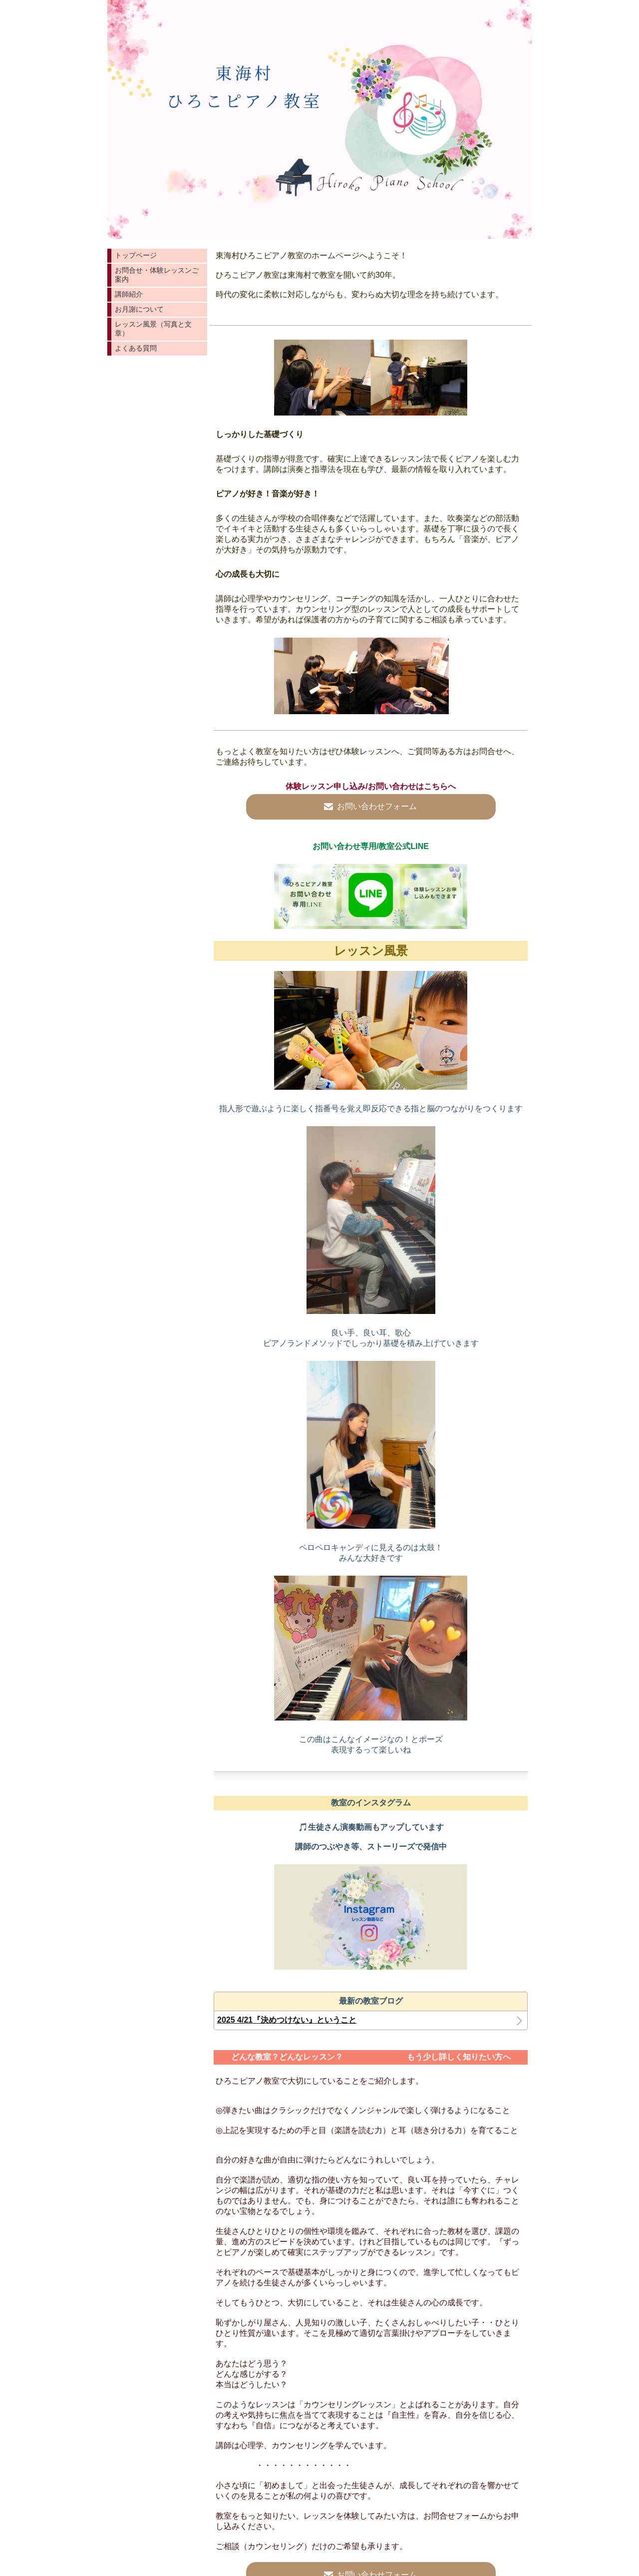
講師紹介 (129, 294)
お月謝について (139, 309)
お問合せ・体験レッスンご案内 (157, 274)
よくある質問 (136, 348)
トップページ (136, 255)
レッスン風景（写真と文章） (153, 328)
